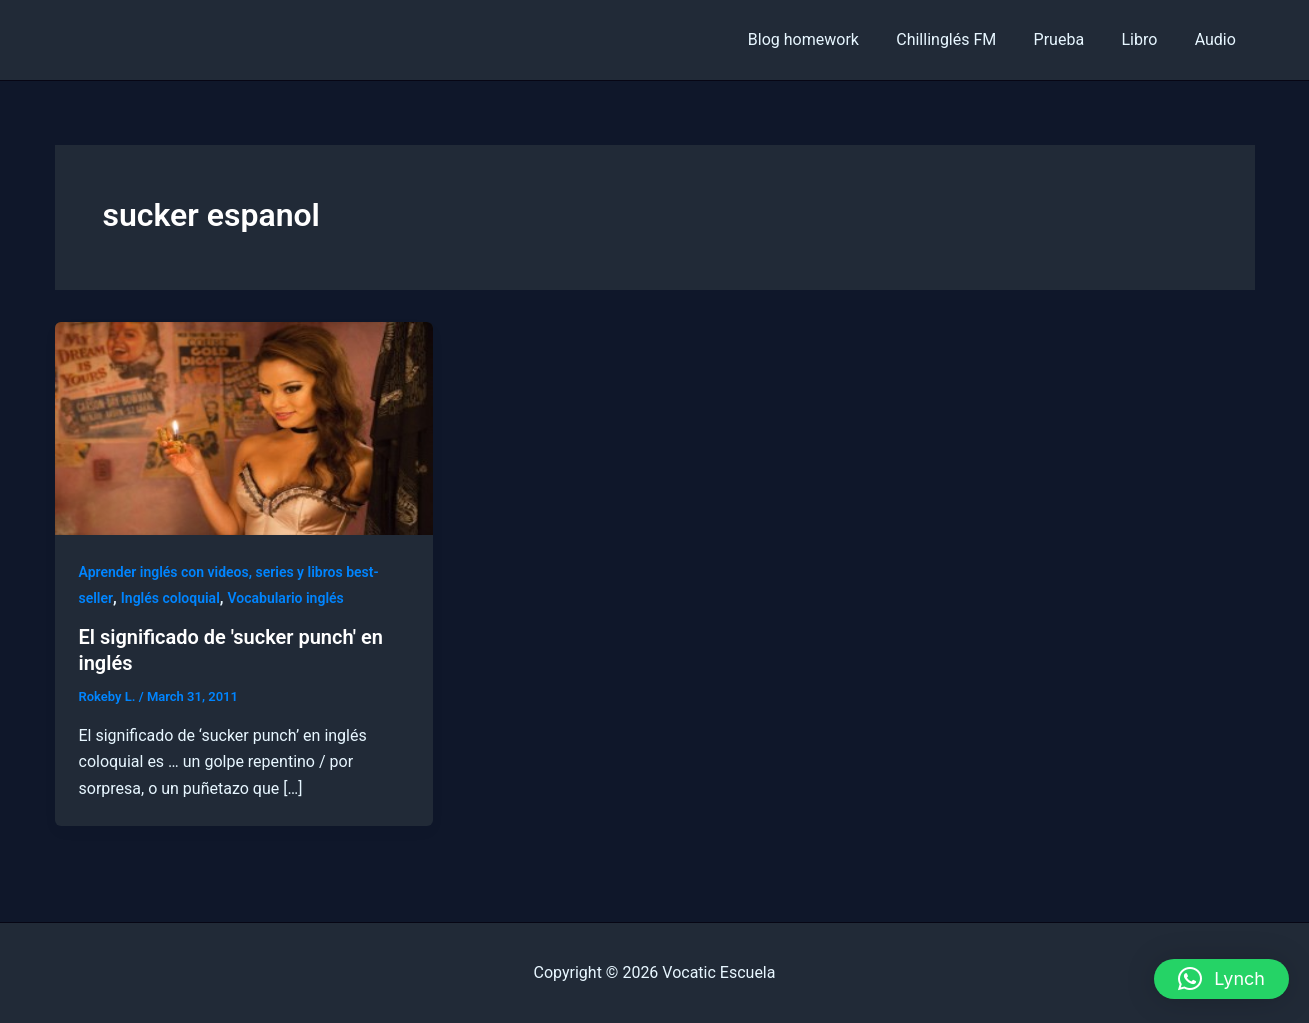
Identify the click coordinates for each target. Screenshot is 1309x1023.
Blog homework (827, 39)
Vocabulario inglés (286, 598)
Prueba (1072, 39)
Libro (1147, 39)
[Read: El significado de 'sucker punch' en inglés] (244, 427)
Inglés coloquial (170, 598)
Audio (1217, 39)
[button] (1221, 979)
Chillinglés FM (965, 39)
